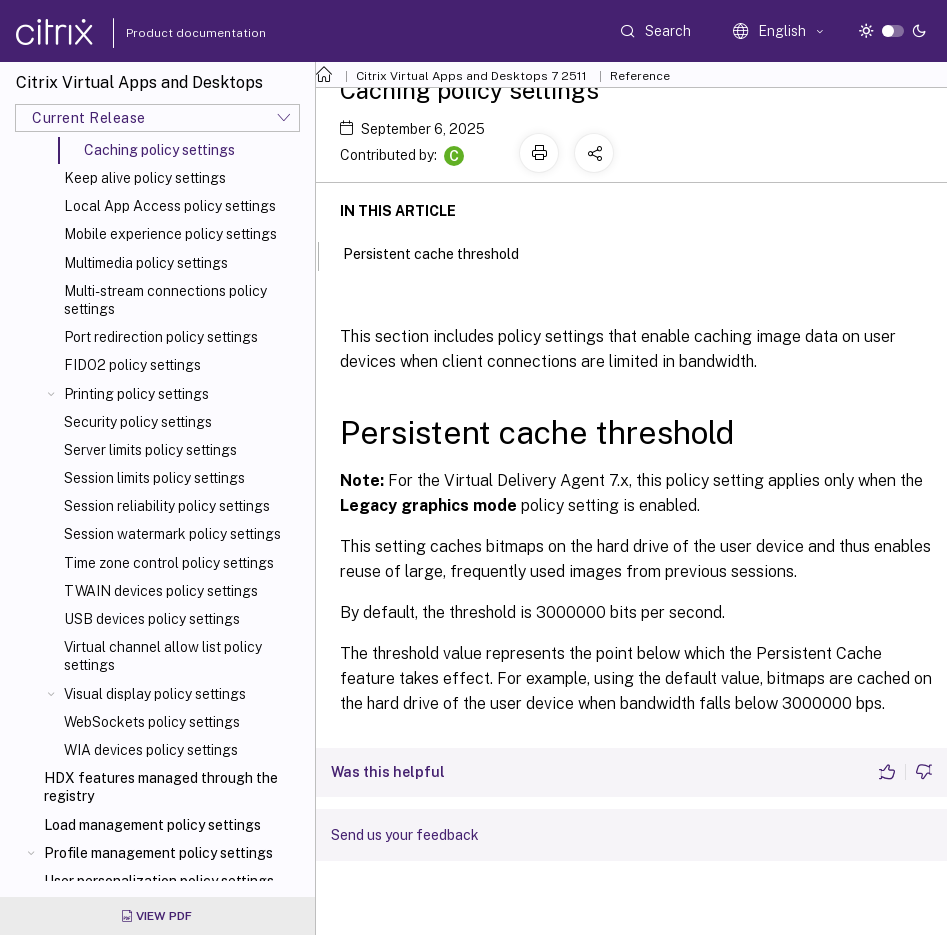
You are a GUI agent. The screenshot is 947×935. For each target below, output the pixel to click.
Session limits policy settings (154, 478)
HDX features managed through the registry (161, 787)
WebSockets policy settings (152, 722)
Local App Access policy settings (170, 206)
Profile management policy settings (158, 853)
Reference (640, 76)
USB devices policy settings (152, 619)
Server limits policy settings (150, 450)
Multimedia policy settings (146, 263)
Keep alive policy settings (145, 178)
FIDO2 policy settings (132, 365)
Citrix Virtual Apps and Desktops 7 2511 (471, 76)
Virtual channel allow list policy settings (163, 656)
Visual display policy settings (155, 694)
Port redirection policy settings (161, 337)
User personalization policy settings (159, 881)
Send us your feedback (405, 835)
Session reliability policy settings (167, 506)
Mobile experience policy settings (170, 234)
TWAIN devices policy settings (161, 591)
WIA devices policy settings (151, 750)
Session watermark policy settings (172, 534)
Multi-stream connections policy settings (165, 300)
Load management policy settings (152, 825)
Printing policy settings (136, 394)
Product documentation (171, 33)
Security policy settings (138, 422)
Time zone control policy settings (169, 563)
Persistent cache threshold (442, 252)
